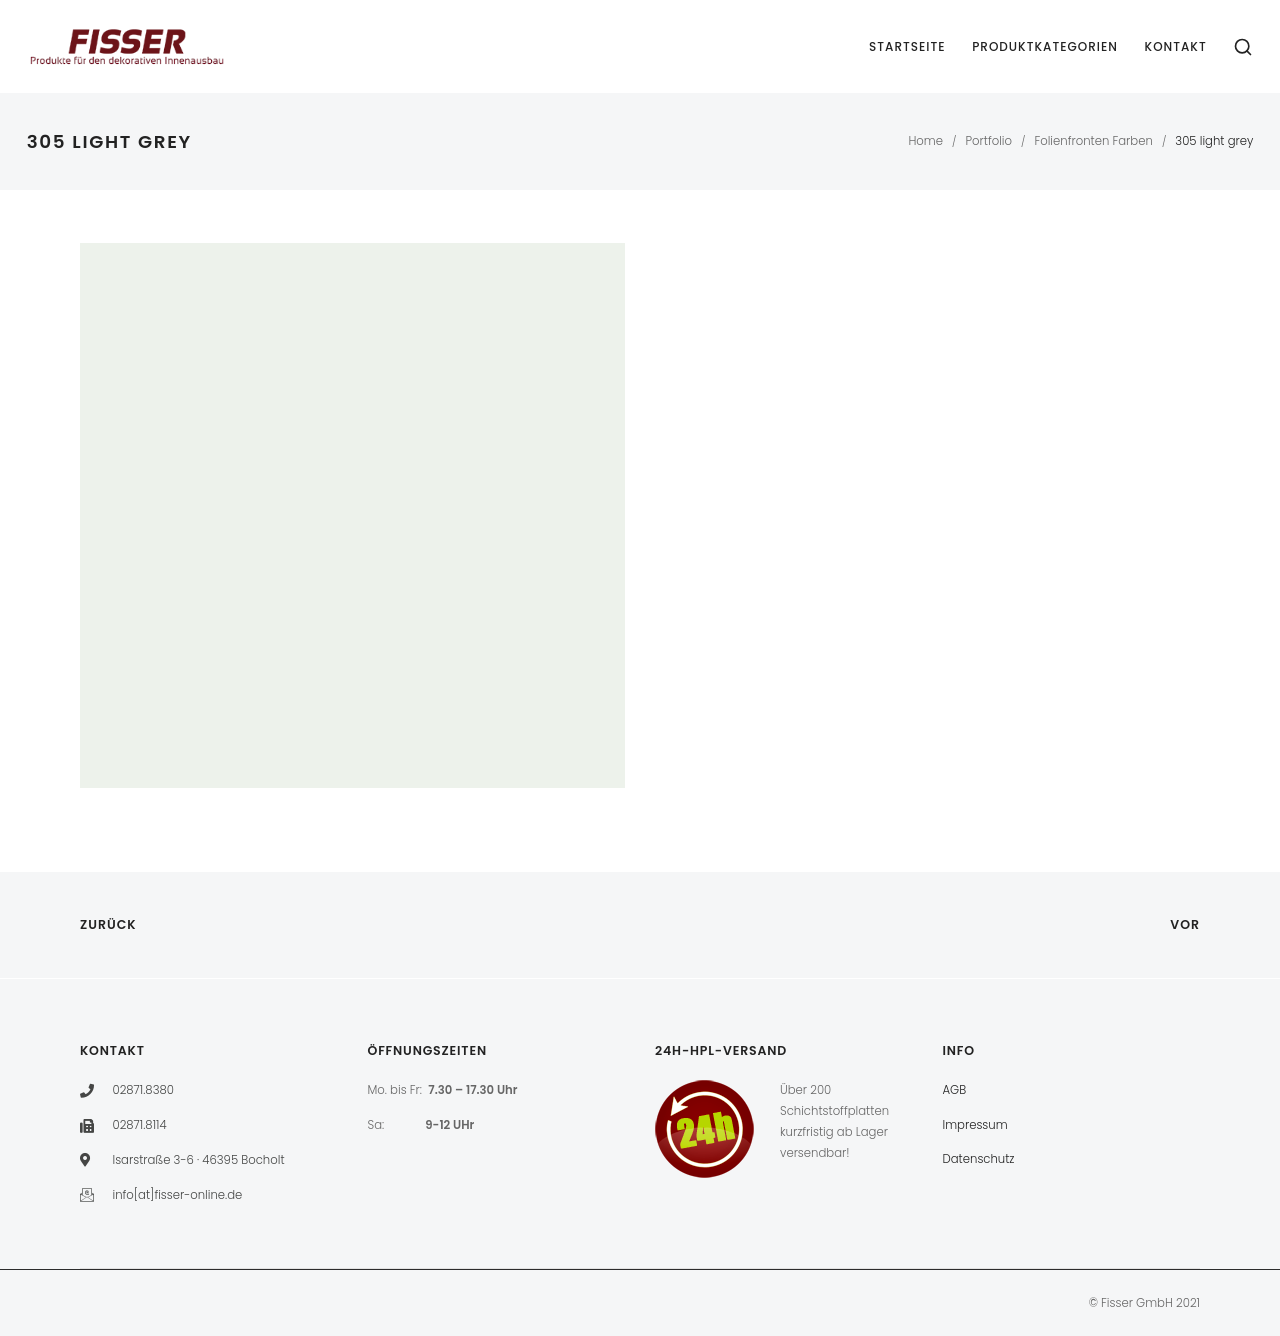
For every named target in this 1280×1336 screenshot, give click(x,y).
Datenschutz (979, 1159)
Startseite (907, 46)
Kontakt (1176, 46)
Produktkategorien (1045, 46)
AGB (955, 1090)
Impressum (975, 1125)
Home (925, 141)
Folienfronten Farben (1093, 141)
